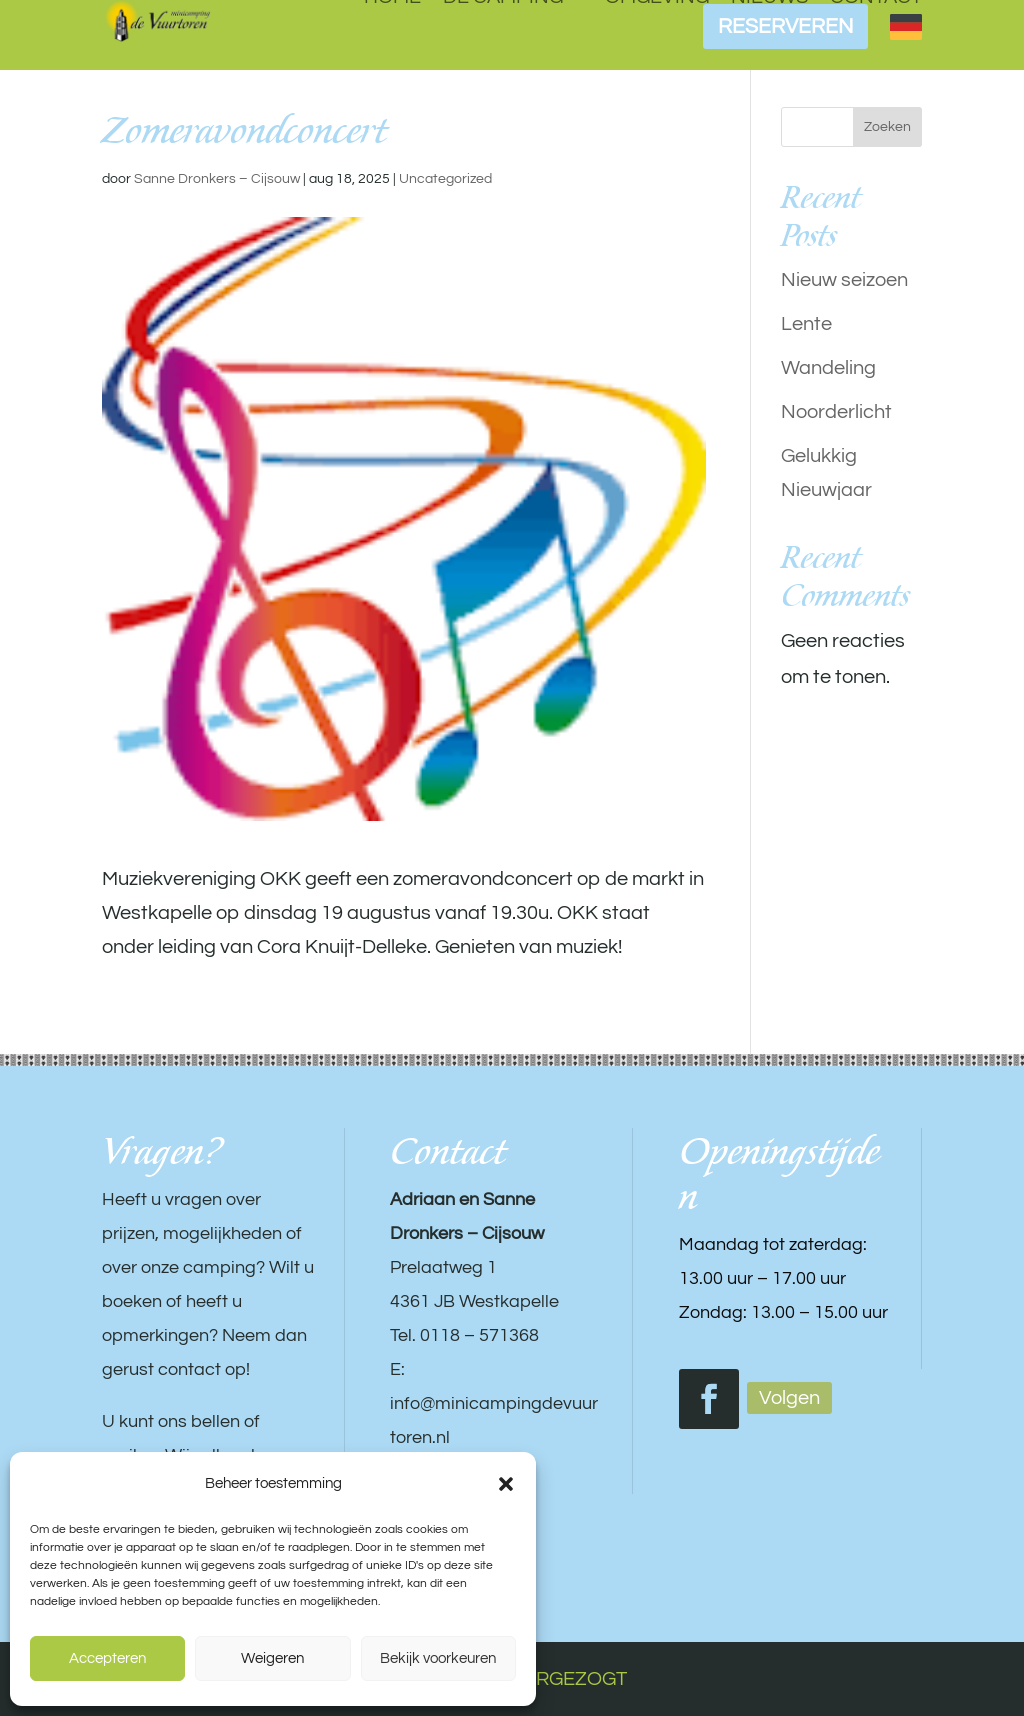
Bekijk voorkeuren (438, 1658)
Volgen (789, 1398)
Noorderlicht (836, 412)
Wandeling (828, 368)
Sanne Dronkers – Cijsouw (217, 179)
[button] (506, 1484)
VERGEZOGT (569, 1679)
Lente (806, 324)
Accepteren (107, 1658)
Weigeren (272, 1658)
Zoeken (887, 127)
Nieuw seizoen (844, 280)
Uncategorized (445, 179)
